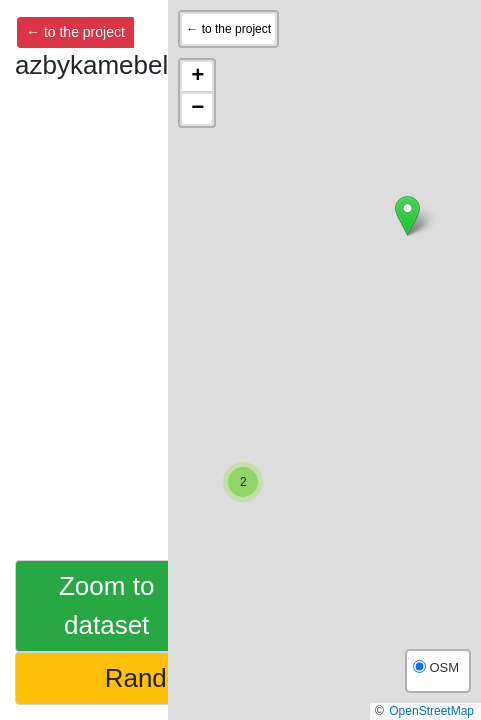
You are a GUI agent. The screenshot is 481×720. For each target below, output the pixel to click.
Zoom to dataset (106, 605)
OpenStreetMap (431, 711)
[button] (407, 215)
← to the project (75, 32)
